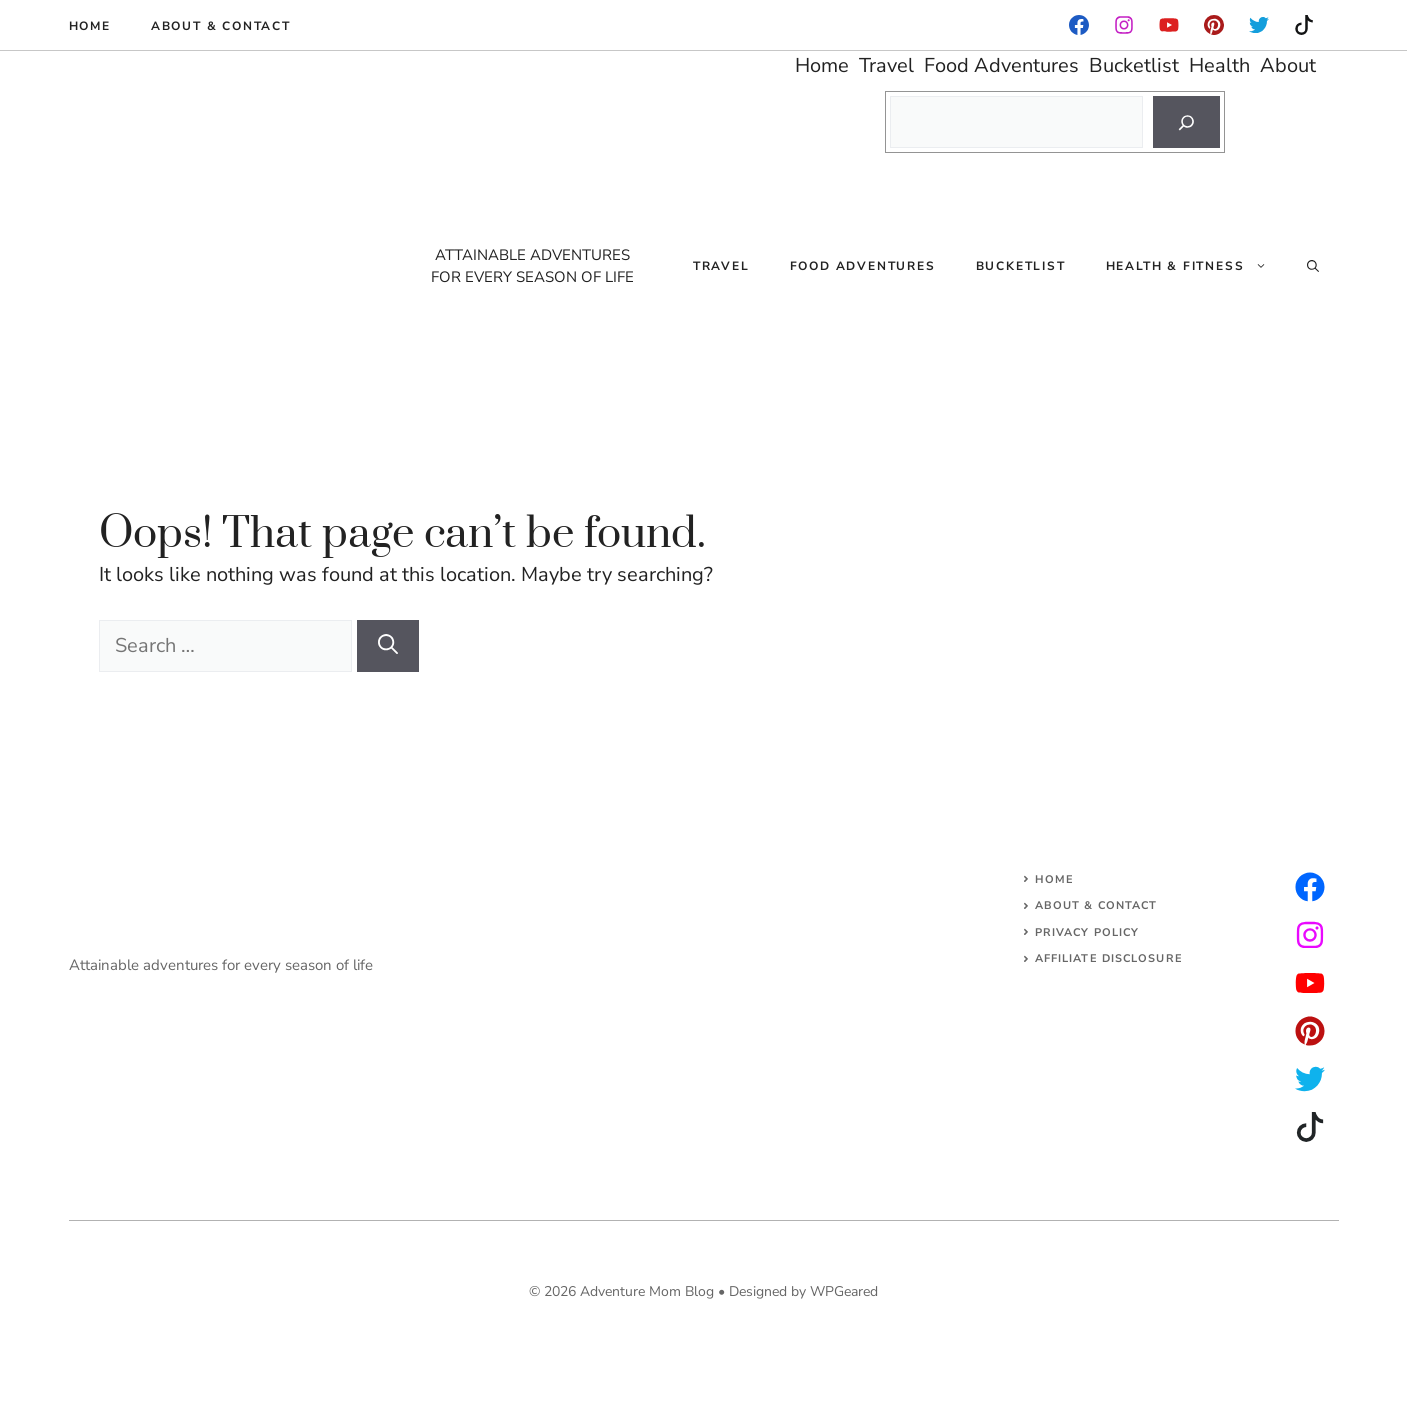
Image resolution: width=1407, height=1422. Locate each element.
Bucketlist (1021, 266)
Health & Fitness (1196, 266)
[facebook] (1079, 25)
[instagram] (1214, 25)
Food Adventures (863, 266)
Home (90, 26)
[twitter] (1310, 935)
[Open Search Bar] (1313, 266)
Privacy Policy (1087, 932)
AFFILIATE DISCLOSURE (1109, 958)
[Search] (1186, 122)
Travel (721, 266)
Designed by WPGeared (803, 1291)
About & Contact (221, 26)
